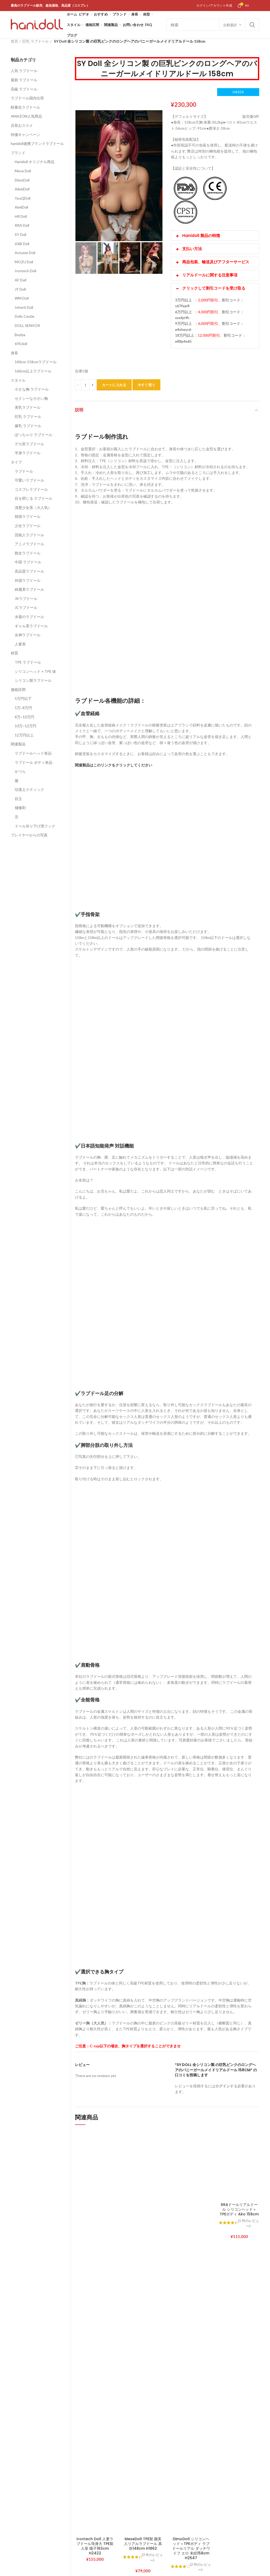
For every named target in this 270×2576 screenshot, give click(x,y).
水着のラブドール (29, 616)
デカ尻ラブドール (29, 444)
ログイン (222, 2086)
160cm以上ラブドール (33, 371)
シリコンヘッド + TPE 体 (35, 671)
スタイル (18, 380)
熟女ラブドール (27, 553)
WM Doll (22, 298)
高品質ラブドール (29, 571)
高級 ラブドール (24, 89)
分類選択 (230, 25)
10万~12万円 (25, 726)
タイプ (16, 462)
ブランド (18, 152)
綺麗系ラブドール (29, 589)
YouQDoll (22, 198)
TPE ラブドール (28, 662)
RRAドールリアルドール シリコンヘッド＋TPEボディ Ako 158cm (239, 2209)
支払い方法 (188, 248)
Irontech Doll (25, 271)
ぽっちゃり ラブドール (33, 434)
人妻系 (20, 644)
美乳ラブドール (27, 407)
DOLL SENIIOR (27, 325)
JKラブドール (26, 598)
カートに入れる (114, 385)
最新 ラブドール (24, 80)
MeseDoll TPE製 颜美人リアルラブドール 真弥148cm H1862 (143, 2544)
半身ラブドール (27, 453)
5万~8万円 (23, 707)
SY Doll (20, 234)
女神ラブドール (27, 635)
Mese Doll (23, 171)
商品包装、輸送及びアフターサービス (212, 262)
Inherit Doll (24, 307)
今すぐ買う (146, 385)
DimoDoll (22, 180)
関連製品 (18, 744)
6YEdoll (21, 343)
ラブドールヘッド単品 (33, 753)
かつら (20, 771)
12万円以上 (24, 735)
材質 (14, 653)
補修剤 (20, 807)
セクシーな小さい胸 (31, 398)
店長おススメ (22, 125)
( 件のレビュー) (152, 2557)
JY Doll (20, 289)
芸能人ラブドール (29, 535)
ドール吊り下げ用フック (35, 826)
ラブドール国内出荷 (27, 98)
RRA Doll (22, 225)
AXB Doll (22, 243)
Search (252, 25)
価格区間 (18, 689)
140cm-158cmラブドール (36, 362)
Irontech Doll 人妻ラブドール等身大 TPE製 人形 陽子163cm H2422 (95, 2546)
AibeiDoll (22, 189)
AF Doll (20, 280)
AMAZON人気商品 (26, 116)
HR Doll (21, 216)
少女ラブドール (27, 525)
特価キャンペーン (25, 134)
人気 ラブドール (24, 70)
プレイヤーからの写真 (29, 835)
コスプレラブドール (31, 489)
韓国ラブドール (27, 516)
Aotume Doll (25, 252)
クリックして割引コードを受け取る (210, 288)
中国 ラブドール (28, 562)
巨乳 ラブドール (35, 41)
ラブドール (24, 471)
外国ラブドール (27, 580)
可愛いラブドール (29, 480)
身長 (14, 353)
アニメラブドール (29, 544)
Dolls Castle (24, 316)
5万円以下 (23, 698)
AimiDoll (21, 207)
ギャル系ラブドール (31, 626)
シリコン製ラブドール (33, 680)
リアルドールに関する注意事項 (206, 275)
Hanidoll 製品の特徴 (197, 235)
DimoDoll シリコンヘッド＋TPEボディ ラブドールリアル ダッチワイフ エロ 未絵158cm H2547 (191, 2548)
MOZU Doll (24, 262)
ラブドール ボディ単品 (33, 762)
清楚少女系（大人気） (33, 507)
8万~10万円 (24, 717)
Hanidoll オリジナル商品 (34, 161)
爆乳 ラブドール (28, 425)
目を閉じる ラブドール (33, 498)
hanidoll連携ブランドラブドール (37, 143)
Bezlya (20, 334)
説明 (79, 410)
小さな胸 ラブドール (32, 389)
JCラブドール (26, 607)
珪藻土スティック (29, 789)
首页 (14, 41)
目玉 (18, 798)
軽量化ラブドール (25, 107)
